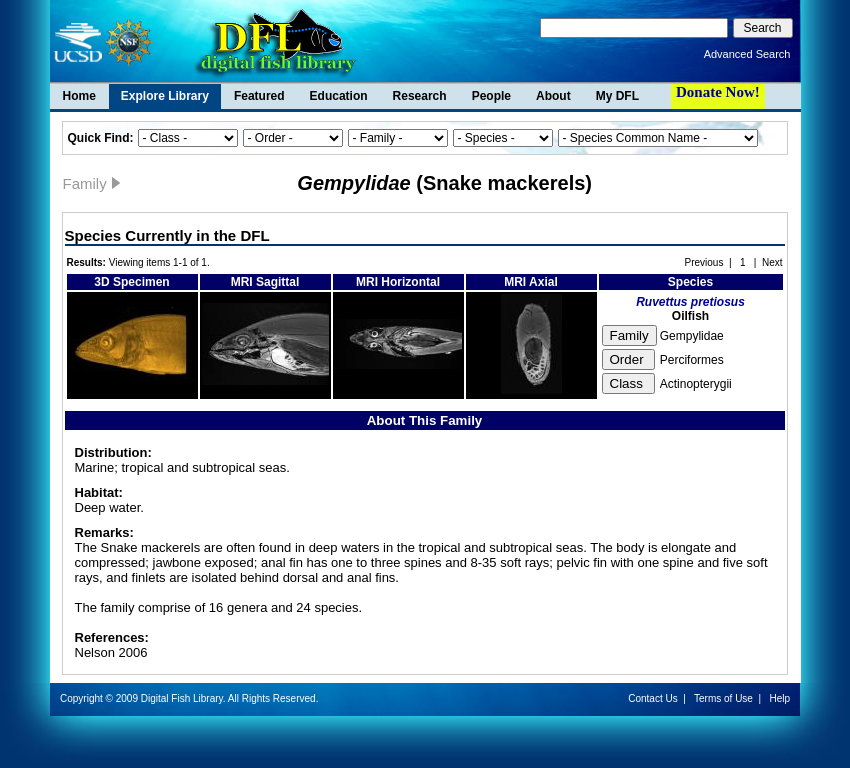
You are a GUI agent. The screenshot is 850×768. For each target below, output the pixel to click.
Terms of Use (723, 698)
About (553, 96)
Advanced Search (747, 54)
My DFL (617, 96)
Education (339, 96)
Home (79, 96)
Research (420, 96)
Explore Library (165, 96)
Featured (259, 96)
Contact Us (652, 698)
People (491, 96)
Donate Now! (718, 92)
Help (779, 698)
